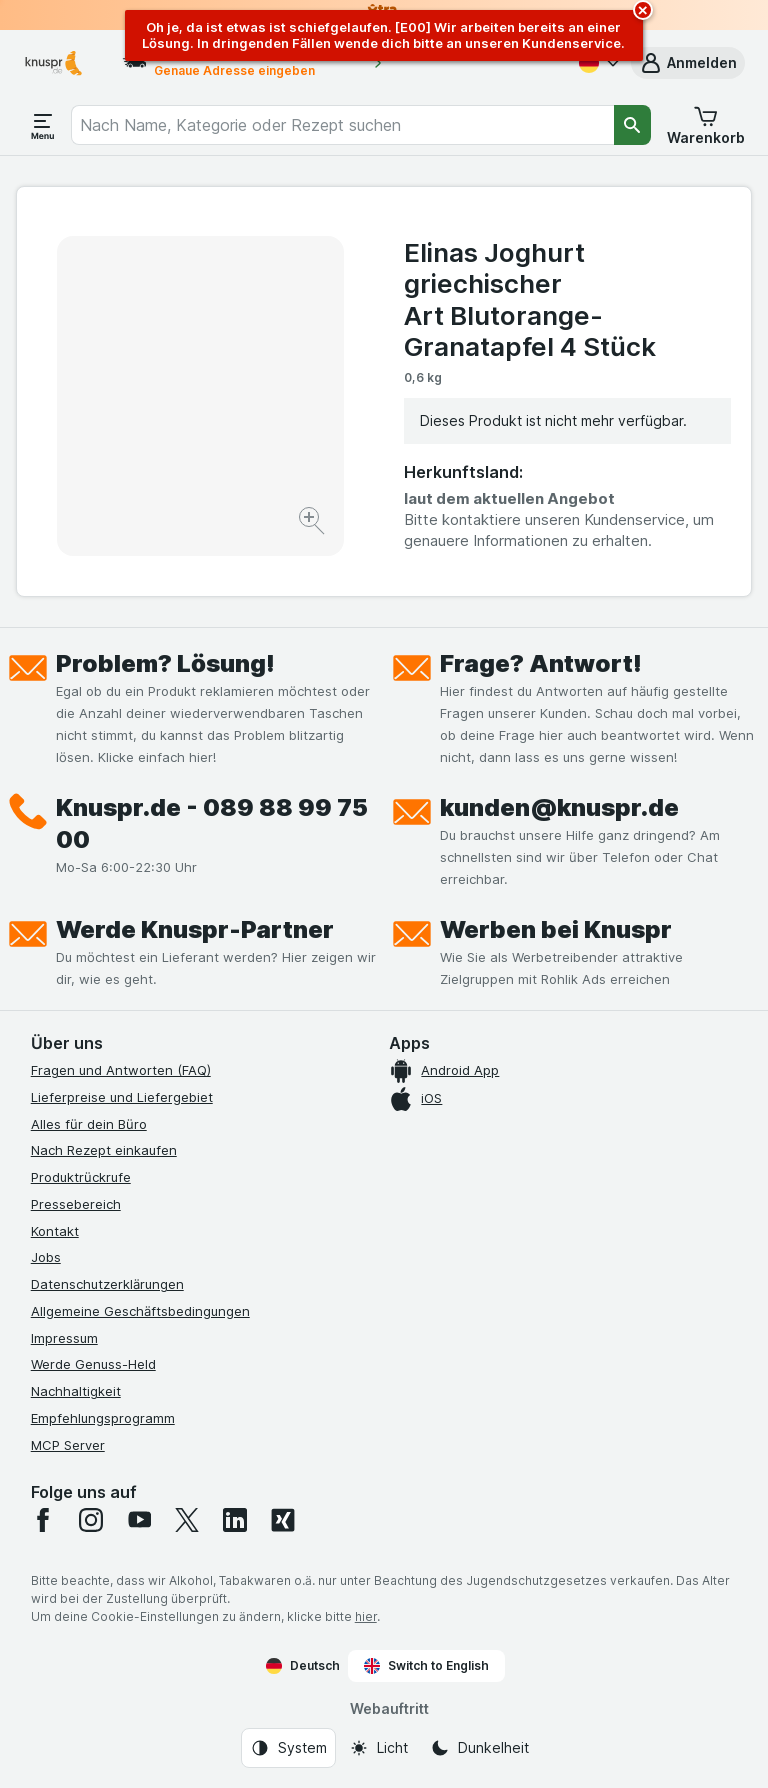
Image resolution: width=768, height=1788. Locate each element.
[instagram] (91, 1520)
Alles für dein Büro (89, 1124)
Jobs (46, 1257)
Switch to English (426, 1666)
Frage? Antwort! (541, 663)
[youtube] (139, 1520)
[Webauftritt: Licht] (378, 1748)
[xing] (283, 1520)
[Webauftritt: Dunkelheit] (479, 1748)
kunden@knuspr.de (559, 807)
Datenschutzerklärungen (107, 1284)
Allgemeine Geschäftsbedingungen (140, 1311)
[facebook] (43, 1520)
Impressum (64, 1338)
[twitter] (187, 1520)
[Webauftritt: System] (288, 1748)
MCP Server (68, 1445)
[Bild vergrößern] (313, 523)
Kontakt (55, 1231)
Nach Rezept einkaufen (104, 1150)
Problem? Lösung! (165, 663)
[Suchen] (632, 125)
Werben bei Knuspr (556, 929)
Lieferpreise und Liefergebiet (122, 1097)
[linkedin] (235, 1520)
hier (366, 1616)
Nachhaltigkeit (76, 1391)
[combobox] (342, 125)
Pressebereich (76, 1204)
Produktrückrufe (81, 1177)
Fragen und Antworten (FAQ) (121, 1070)
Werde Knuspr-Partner (195, 929)
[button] (688, 63)
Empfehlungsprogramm (103, 1418)
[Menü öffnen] (43, 125)
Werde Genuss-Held (93, 1364)
